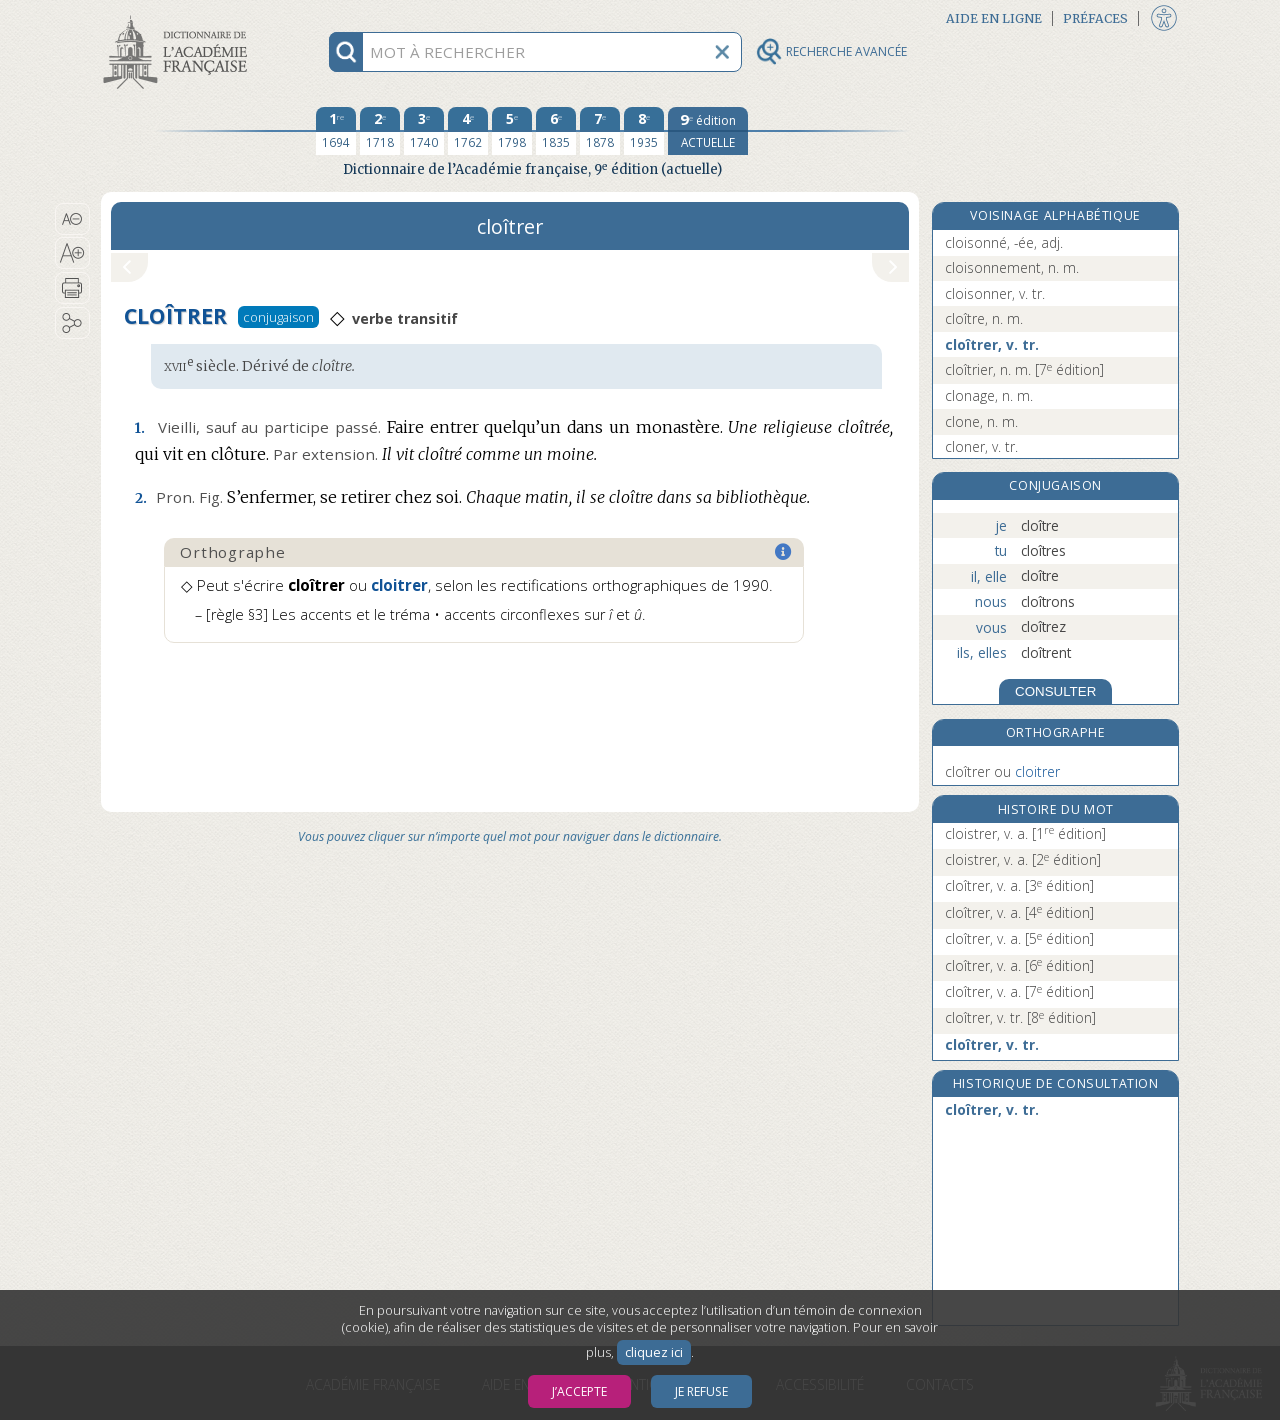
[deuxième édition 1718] (380, 131)
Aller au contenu (179, 17)
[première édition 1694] (336, 131)
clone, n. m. (981, 421)
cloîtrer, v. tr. (992, 344)
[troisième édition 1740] (424, 131)
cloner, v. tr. (981, 446)
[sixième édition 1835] (556, 131)
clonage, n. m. (989, 395)
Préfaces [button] (1095, 18)
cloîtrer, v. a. (1019, 885)
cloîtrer (1002, 771)
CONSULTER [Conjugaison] (1055, 691)
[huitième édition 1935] (644, 131)
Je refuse (701, 1391)
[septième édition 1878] (600, 131)
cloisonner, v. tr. (995, 293)
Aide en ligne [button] (994, 18)
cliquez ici (654, 1352)
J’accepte (579, 1391)
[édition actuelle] (708, 131)
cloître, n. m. (984, 318)
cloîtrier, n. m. (1024, 369)
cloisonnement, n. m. (1012, 267)
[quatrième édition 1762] (468, 131)
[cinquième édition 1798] (512, 131)
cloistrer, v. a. (1025, 833)
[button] (72, 219)
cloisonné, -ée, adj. (1004, 242)
